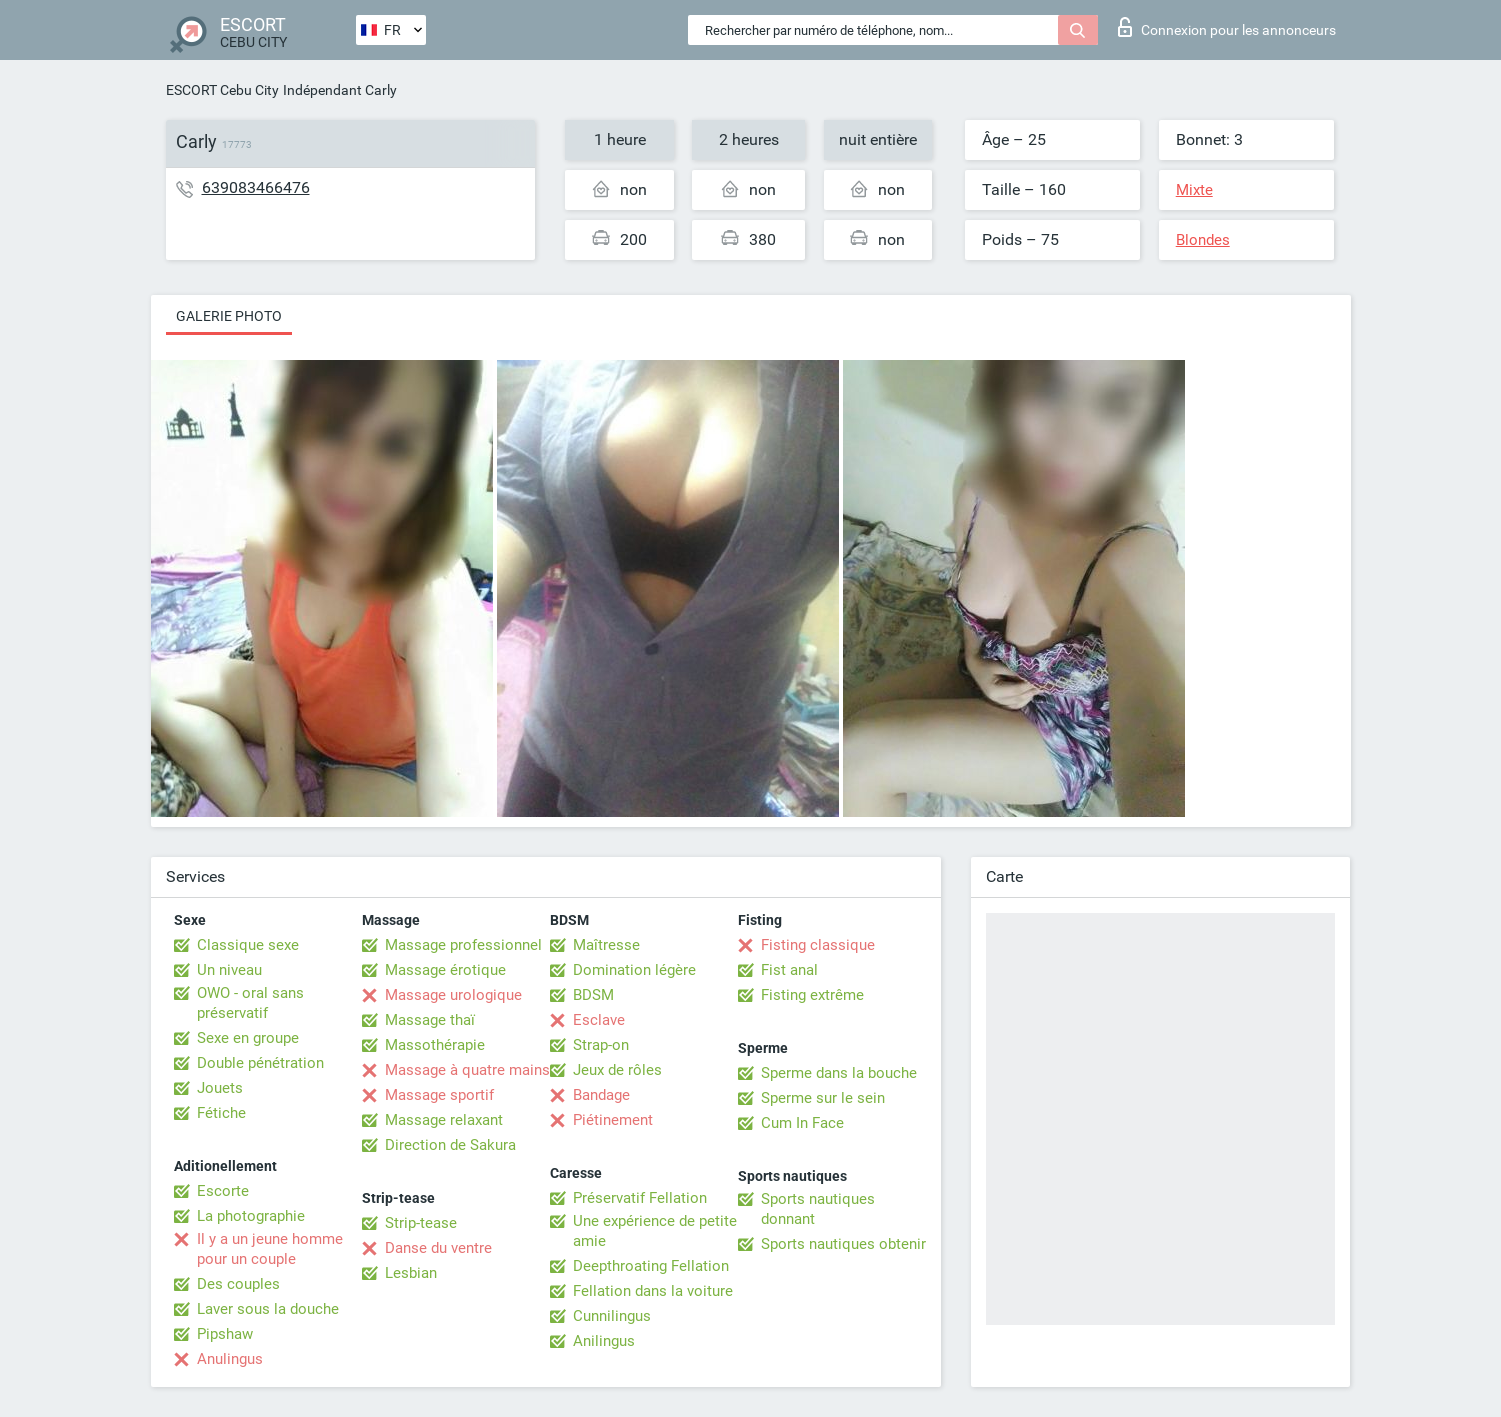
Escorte (223, 1191)
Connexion (1227, 27)
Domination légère (634, 970)
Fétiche (221, 1113)
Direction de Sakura (450, 1145)
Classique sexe (248, 945)
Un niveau (229, 970)
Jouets (220, 1088)
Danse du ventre (438, 1248)
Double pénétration (260, 1063)
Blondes (1203, 240)
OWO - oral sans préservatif (250, 1003)
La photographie (251, 1216)
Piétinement (613, 1120)
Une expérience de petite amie (655, 1231)
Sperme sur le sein (823, 1098)
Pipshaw (225, 1334)
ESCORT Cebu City (222, 90)
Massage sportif (439, 1095)
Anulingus (230, 1359)
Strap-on (601, 1045)
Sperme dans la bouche (839, 1073)
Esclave (599, 1020)
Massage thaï (430, 1020)
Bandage (601, 1095)
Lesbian (411, 1273)
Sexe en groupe (248, 1038)
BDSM (593, 995)
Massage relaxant (444, 1120)
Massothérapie (435, 1045)
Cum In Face (802, 1123)
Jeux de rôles (617, 1070)
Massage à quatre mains (467, 1070)
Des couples (238, 1284)
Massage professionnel (463, 945)
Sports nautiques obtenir (843, 1244)
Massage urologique (453, 995)
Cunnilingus (612, 1316)
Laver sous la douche (268, 1309)
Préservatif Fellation (640, 1198)
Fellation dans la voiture (653, 1291)
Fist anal (789, 970)
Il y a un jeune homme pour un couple (270, 1249)
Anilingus (604, 1341)
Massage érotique (445, 970)
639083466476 (256, 187)
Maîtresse (606, 945)
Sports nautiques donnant (818, 1209)
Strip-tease (421, 1223)
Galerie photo (229, 316)
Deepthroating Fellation (651, 1266)
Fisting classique (818, 945)
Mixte (1194, 190)
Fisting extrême (812, 995)
